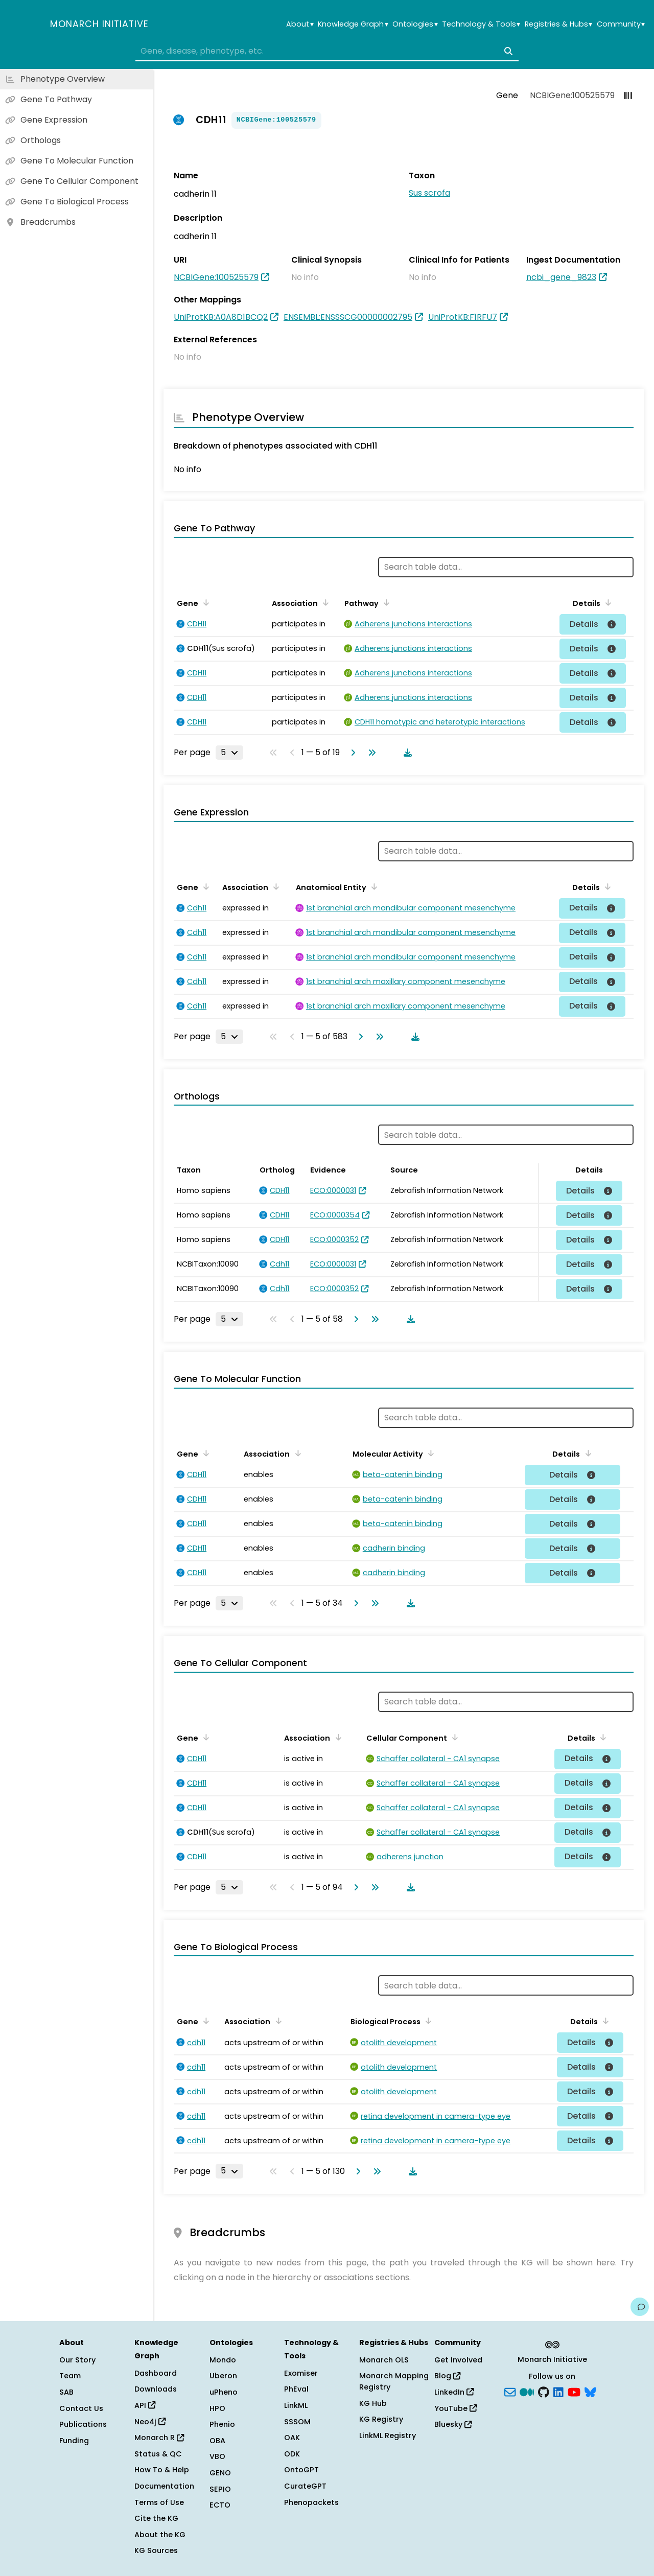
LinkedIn (454, 2392)
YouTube (455, 2408)
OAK (292, 2437)
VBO (217, 2456)
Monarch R (159, 2437)
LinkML (296, 2405)
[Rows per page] (229, 752)
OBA (217, 2441)
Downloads (155, 2389)
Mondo (222, 2360)
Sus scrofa (429, 193)
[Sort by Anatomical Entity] (372, 886)
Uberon (223, 2376)
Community (621, 24)
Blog (447, 2376)
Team (70, 2376)
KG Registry (381, 2419)
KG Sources (156, 2550)
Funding (74, 2441)
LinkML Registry (387, 2435)
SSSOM (297, 2422)
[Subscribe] (510, 2391)
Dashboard (155, 2373)
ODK (292, 2454)
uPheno (223, 2392)
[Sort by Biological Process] (427, 2021)
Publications (83, 2424)
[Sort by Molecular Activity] (429, 1453)
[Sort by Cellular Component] (453, 1737)
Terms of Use (159, 2502)
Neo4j (150, 2422)
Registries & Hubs (558, 24)
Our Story (77, 2360)
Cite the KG (156, 2518)
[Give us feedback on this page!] (639, 2307)
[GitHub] (543, 2391)
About (299, 24)
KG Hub (373, 2403)
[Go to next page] (351, 752)
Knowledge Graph (353, 24)
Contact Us (81, 2408)
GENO (220, 2473)
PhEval (296, 2389)
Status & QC (158, 2454)
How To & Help (161, 2470)
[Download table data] (405, 752)
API (144, 2405)
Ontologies (414, 24)
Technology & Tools (481, 24)
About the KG (159, 2535)
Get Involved (458, 2360)
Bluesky (453, 2424)
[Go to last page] (370, 752)
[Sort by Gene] (204, 602)
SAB (66, 2392)
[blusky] (590, 2391)
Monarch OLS (384, 2360)
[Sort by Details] (606, 602)
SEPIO (220, 2489)
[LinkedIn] (558, 2391)
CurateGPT (305, 2486)
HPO (217, 2408)
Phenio (222, 2424)
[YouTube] (574, 2391)
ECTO (219, 2505)
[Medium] (527, 2391)
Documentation (164, 2486)
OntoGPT (301, 2470)
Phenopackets (311, 2502)
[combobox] (327, 51)
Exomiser (301, 2373)
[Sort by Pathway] (385, 602)
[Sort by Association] (324, 602)
